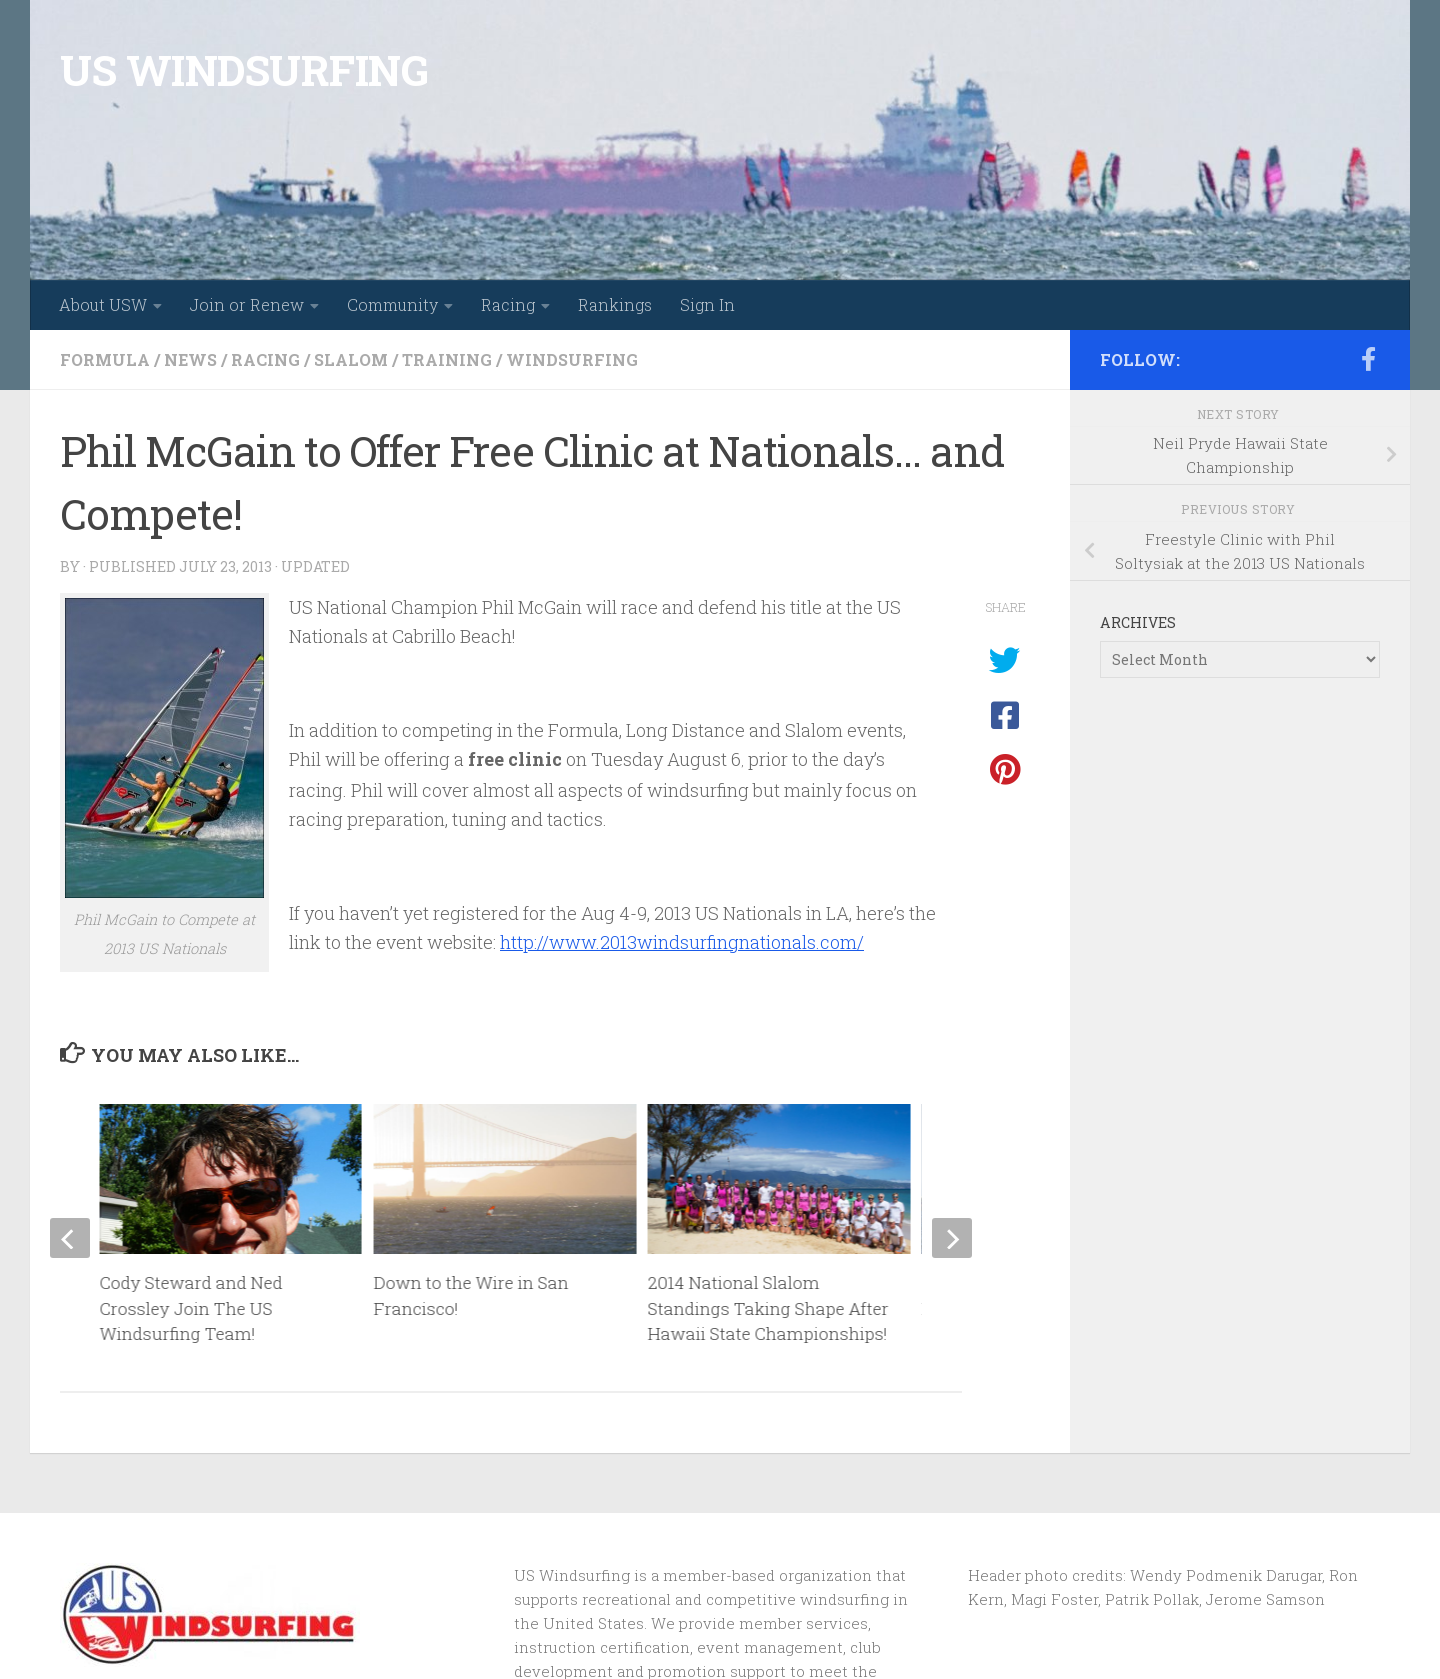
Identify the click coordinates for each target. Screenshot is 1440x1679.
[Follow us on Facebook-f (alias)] (1368, 359)
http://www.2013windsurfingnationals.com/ (682, 942)
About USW (103, 304)
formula (105, 359)
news (190, 359)
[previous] (70, 1238)
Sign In (707, 304)
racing (265, 359)
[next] (952, 1238)
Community (392, 304)
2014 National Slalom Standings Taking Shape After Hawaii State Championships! (768, 1308)
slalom (351, 359)
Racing (508, 304)
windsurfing (572, 359)
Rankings (615, 304)
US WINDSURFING (244, 69)
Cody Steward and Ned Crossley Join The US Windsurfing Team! (191, 1308)
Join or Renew (247, 304)
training (447, 359)
